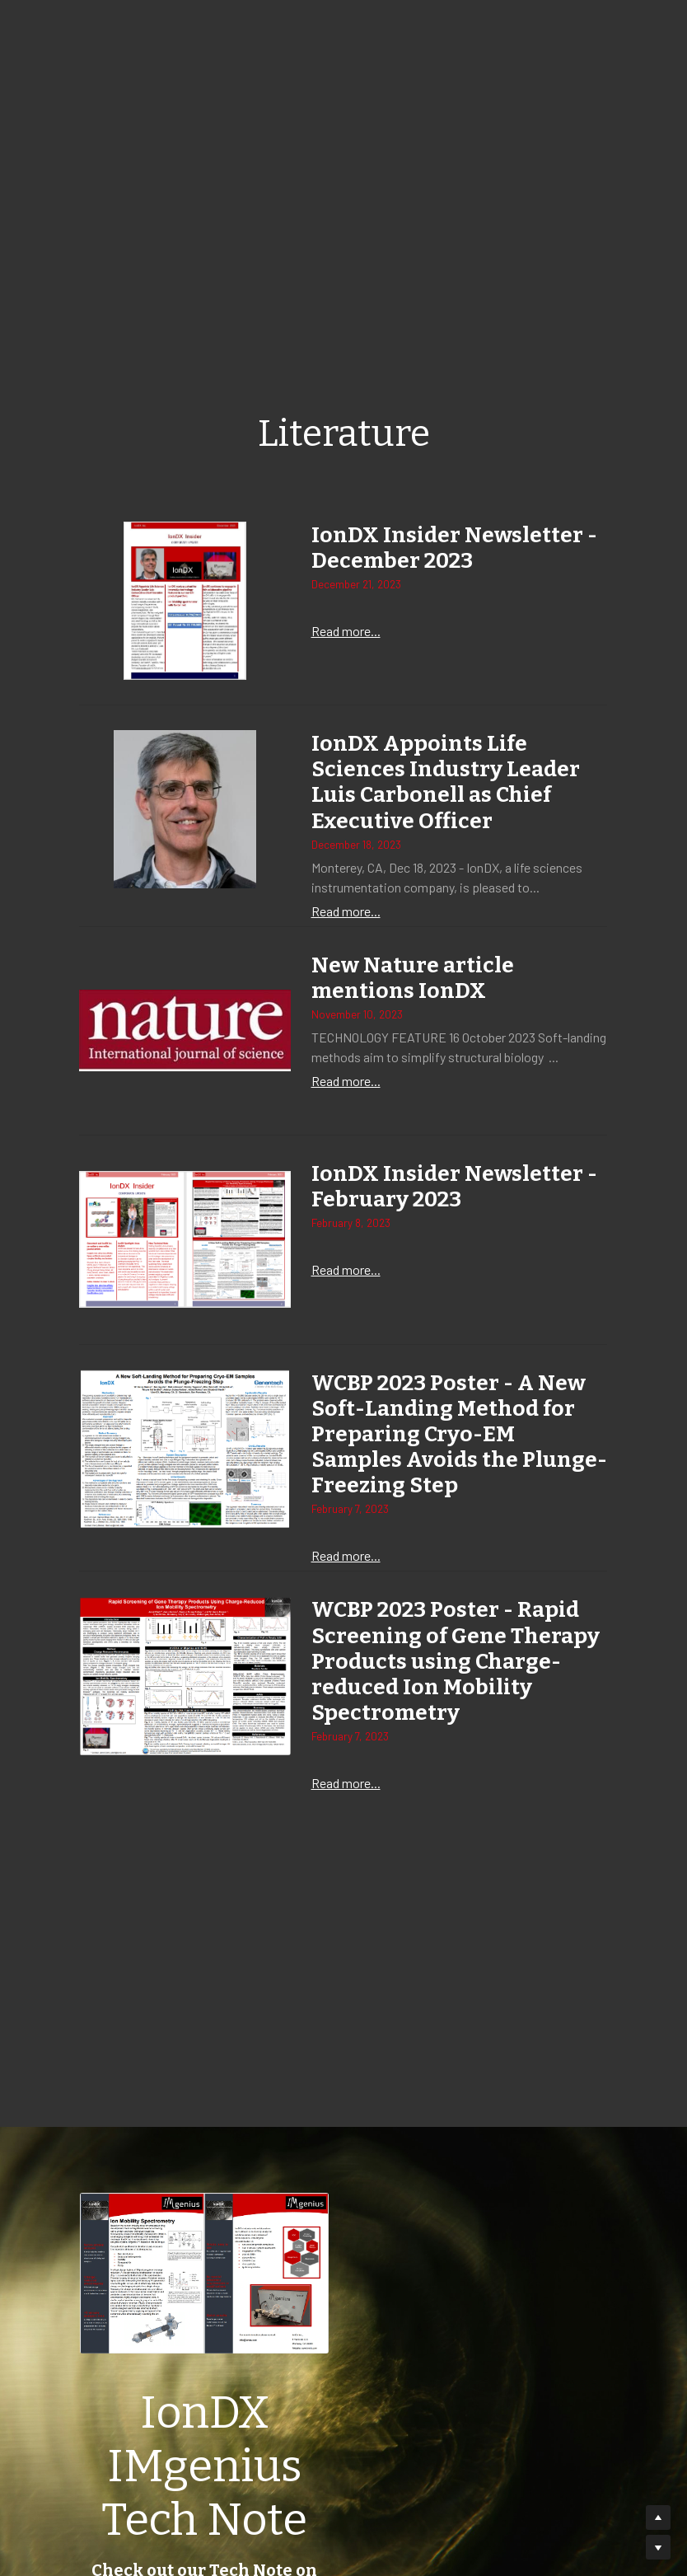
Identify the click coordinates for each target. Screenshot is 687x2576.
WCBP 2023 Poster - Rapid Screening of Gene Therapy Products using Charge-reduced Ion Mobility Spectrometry (455, 1660)
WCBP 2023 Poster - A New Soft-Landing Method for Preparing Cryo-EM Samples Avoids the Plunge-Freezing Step (448, 1433)
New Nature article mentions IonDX (412, 978)
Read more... (346, 631)
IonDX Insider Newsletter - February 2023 (454, 1186)
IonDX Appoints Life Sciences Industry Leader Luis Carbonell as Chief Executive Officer (445, 783)
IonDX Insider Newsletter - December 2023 (454, 548)
